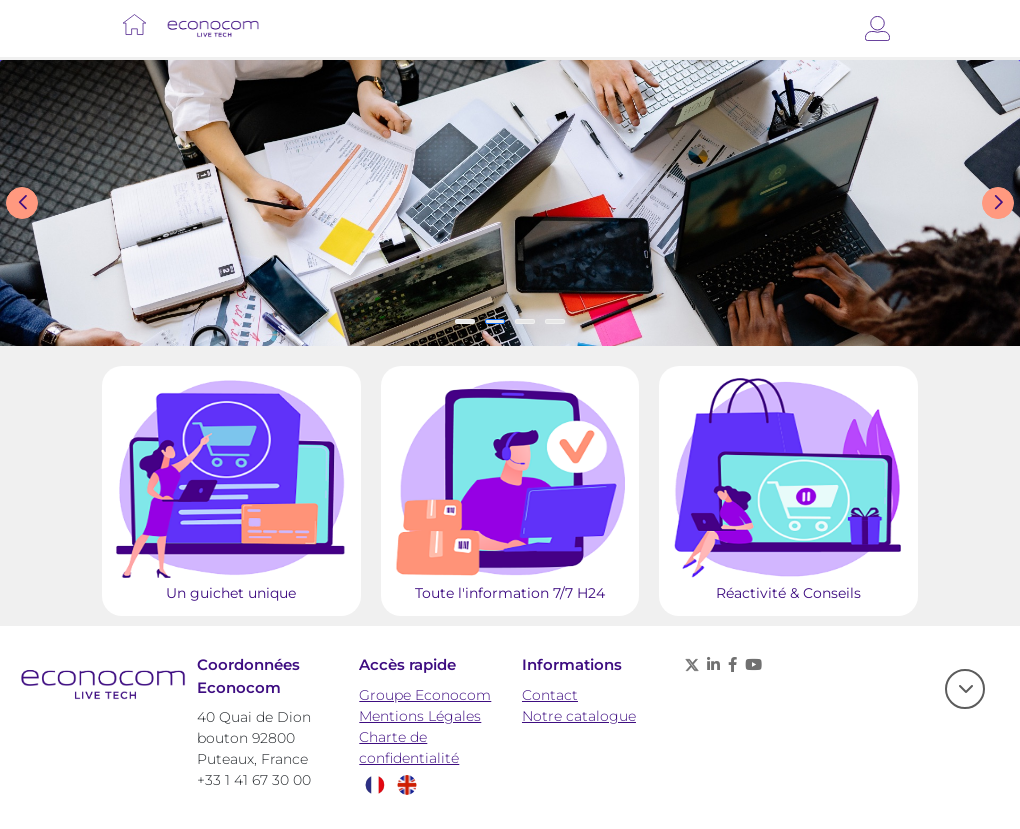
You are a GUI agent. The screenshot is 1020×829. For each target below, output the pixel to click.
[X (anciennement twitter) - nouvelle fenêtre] (692, 664)
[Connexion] (877, 28)
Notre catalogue (579, 716)
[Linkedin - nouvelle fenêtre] (713, 664)
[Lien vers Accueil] (134, 24)
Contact (550, 695)
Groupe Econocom (425, 695)
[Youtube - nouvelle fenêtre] (753, 664)
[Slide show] (510, 203)
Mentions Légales (420, 716)
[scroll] (965, 689)
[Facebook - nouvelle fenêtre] (732, 664)
